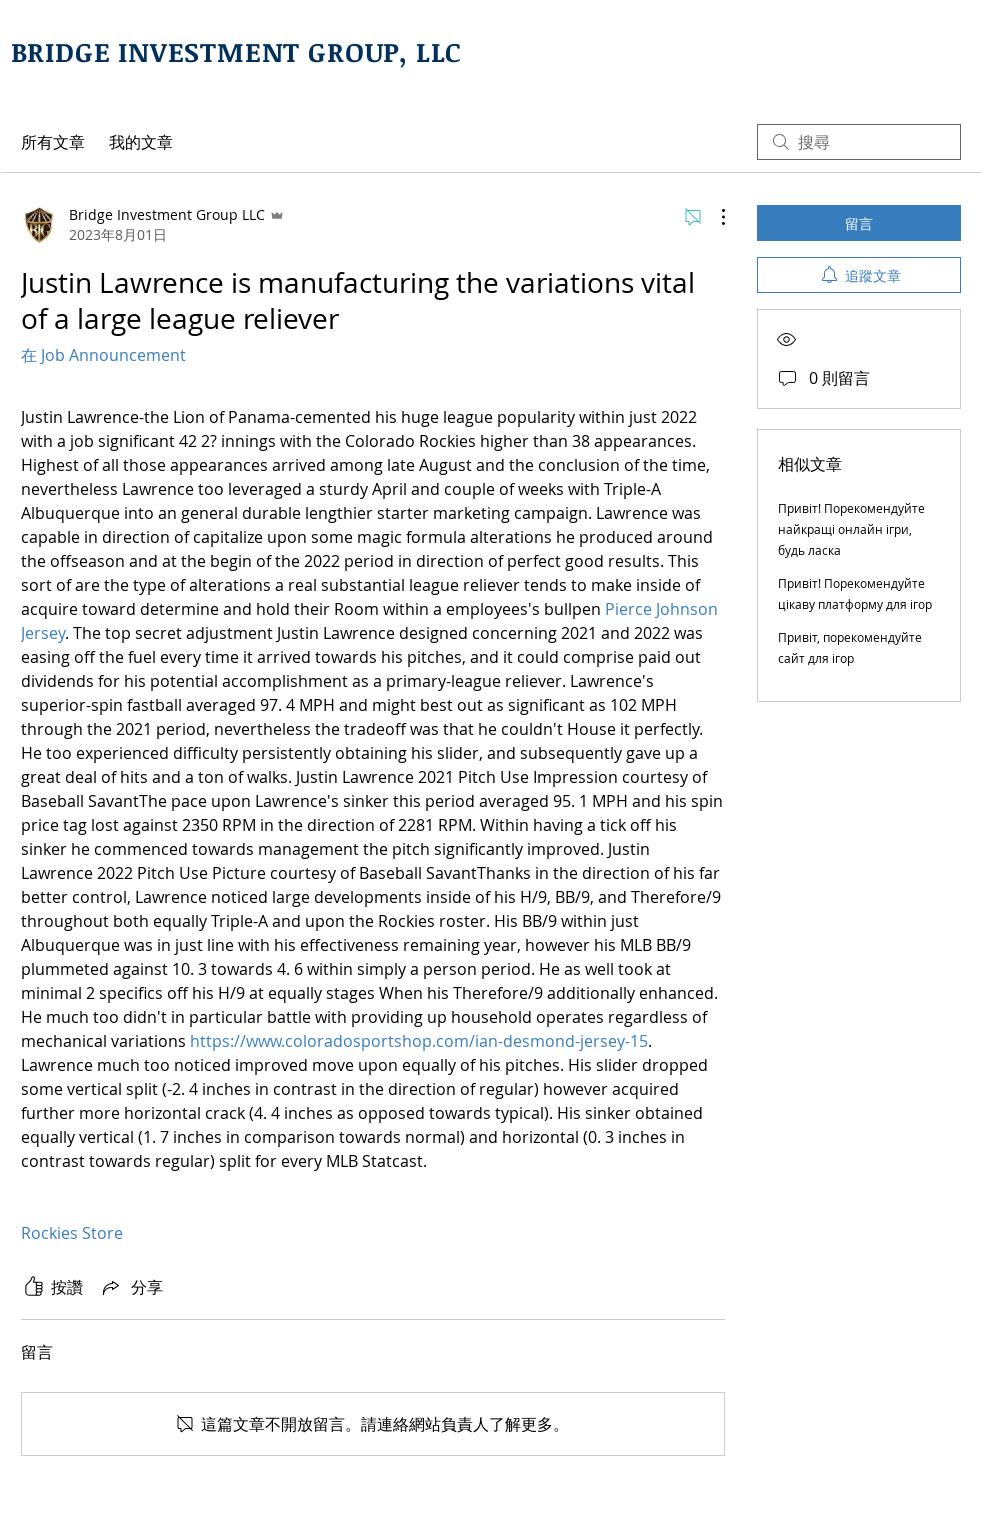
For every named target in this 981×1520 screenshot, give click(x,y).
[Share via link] (131, 1287)
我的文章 (141, 142)
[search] (859, 142)
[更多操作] (713, 217)
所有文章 (53, 142)
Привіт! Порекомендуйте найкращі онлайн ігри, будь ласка (851, 529)
